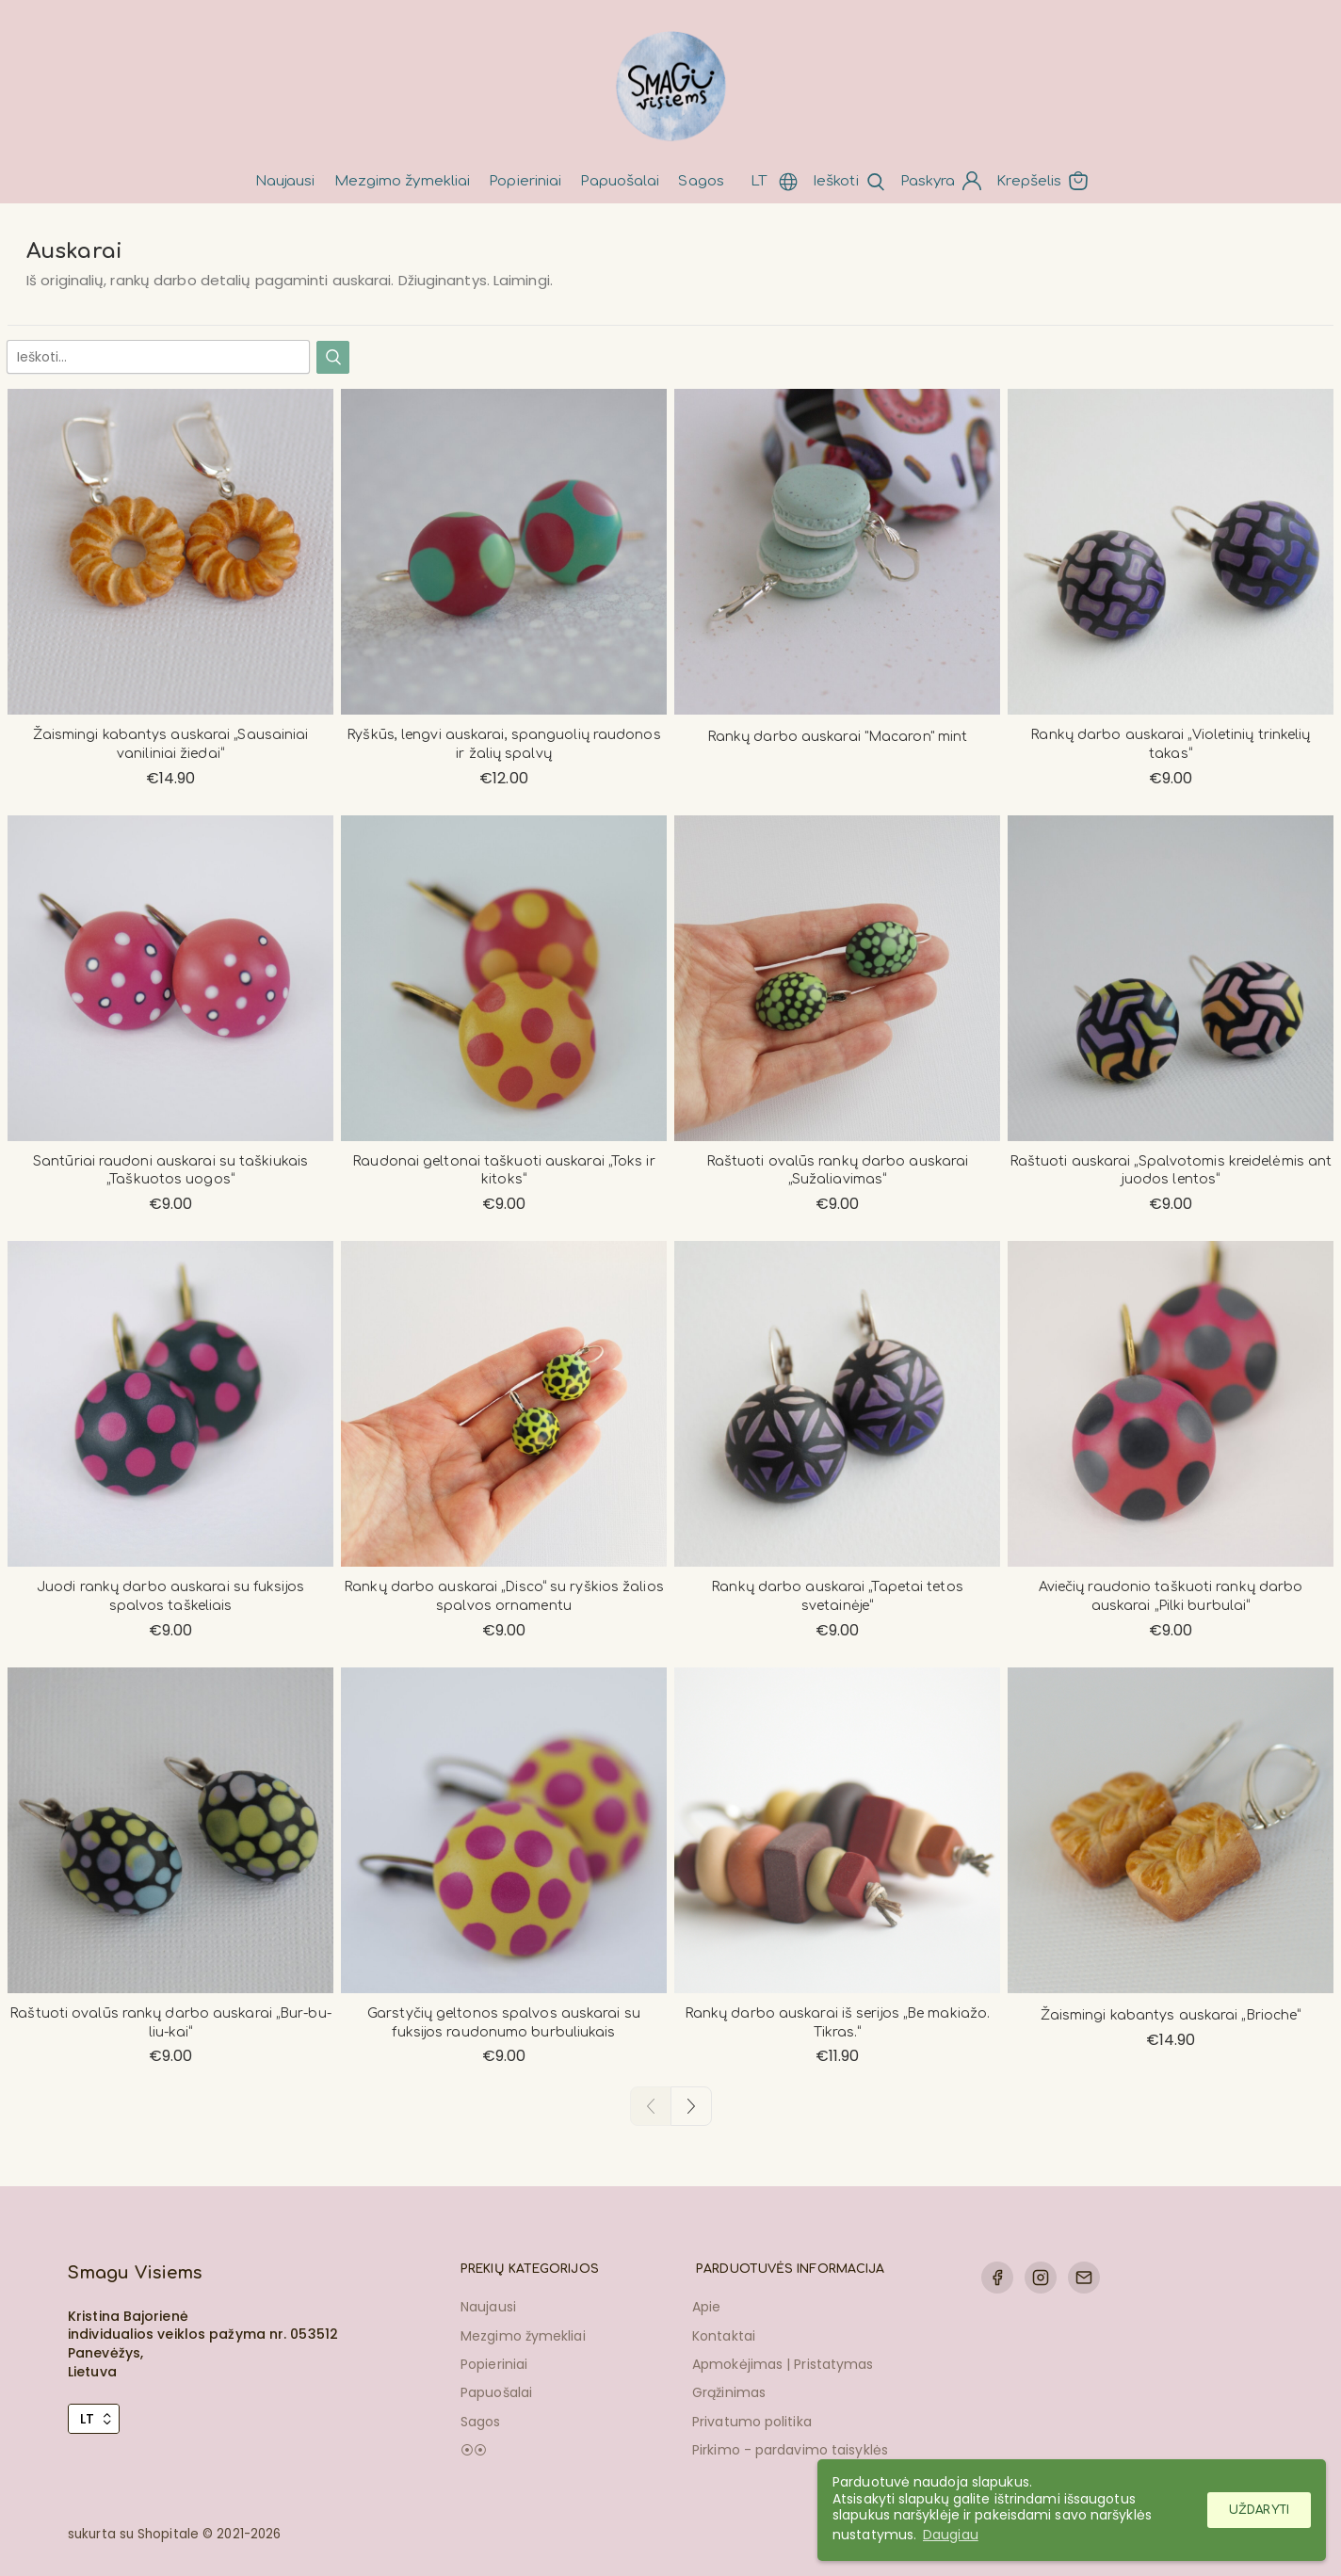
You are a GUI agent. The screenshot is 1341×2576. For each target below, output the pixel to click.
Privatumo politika (752, 2421)
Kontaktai (723, 2335)
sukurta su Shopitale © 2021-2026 (174, 2534)
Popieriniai (525, 181)
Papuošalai (619, 181)
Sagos (701, 181)
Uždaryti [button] (1259, 2510)
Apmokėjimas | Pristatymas (783, 2364)
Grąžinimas (729, 2392)
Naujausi (285, 181)
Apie (706, 2306)
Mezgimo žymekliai (402, 181)
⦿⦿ (473, 2449)
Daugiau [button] (950, 2534)
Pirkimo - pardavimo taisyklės (790, 2449)
